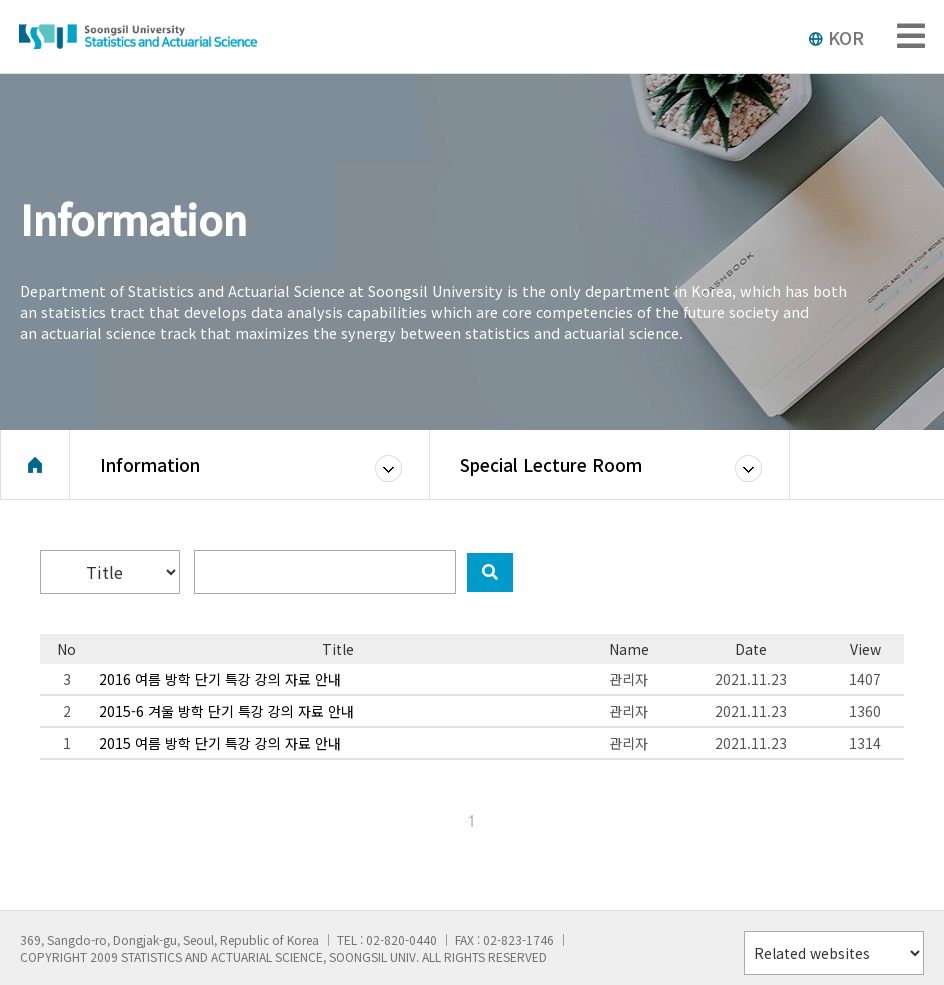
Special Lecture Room (551, 464)
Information (150, 464)
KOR (836, 37)
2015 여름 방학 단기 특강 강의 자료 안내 (220, 743)
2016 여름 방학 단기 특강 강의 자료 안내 (220, 679)
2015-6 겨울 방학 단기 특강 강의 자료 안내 (226, 711)
